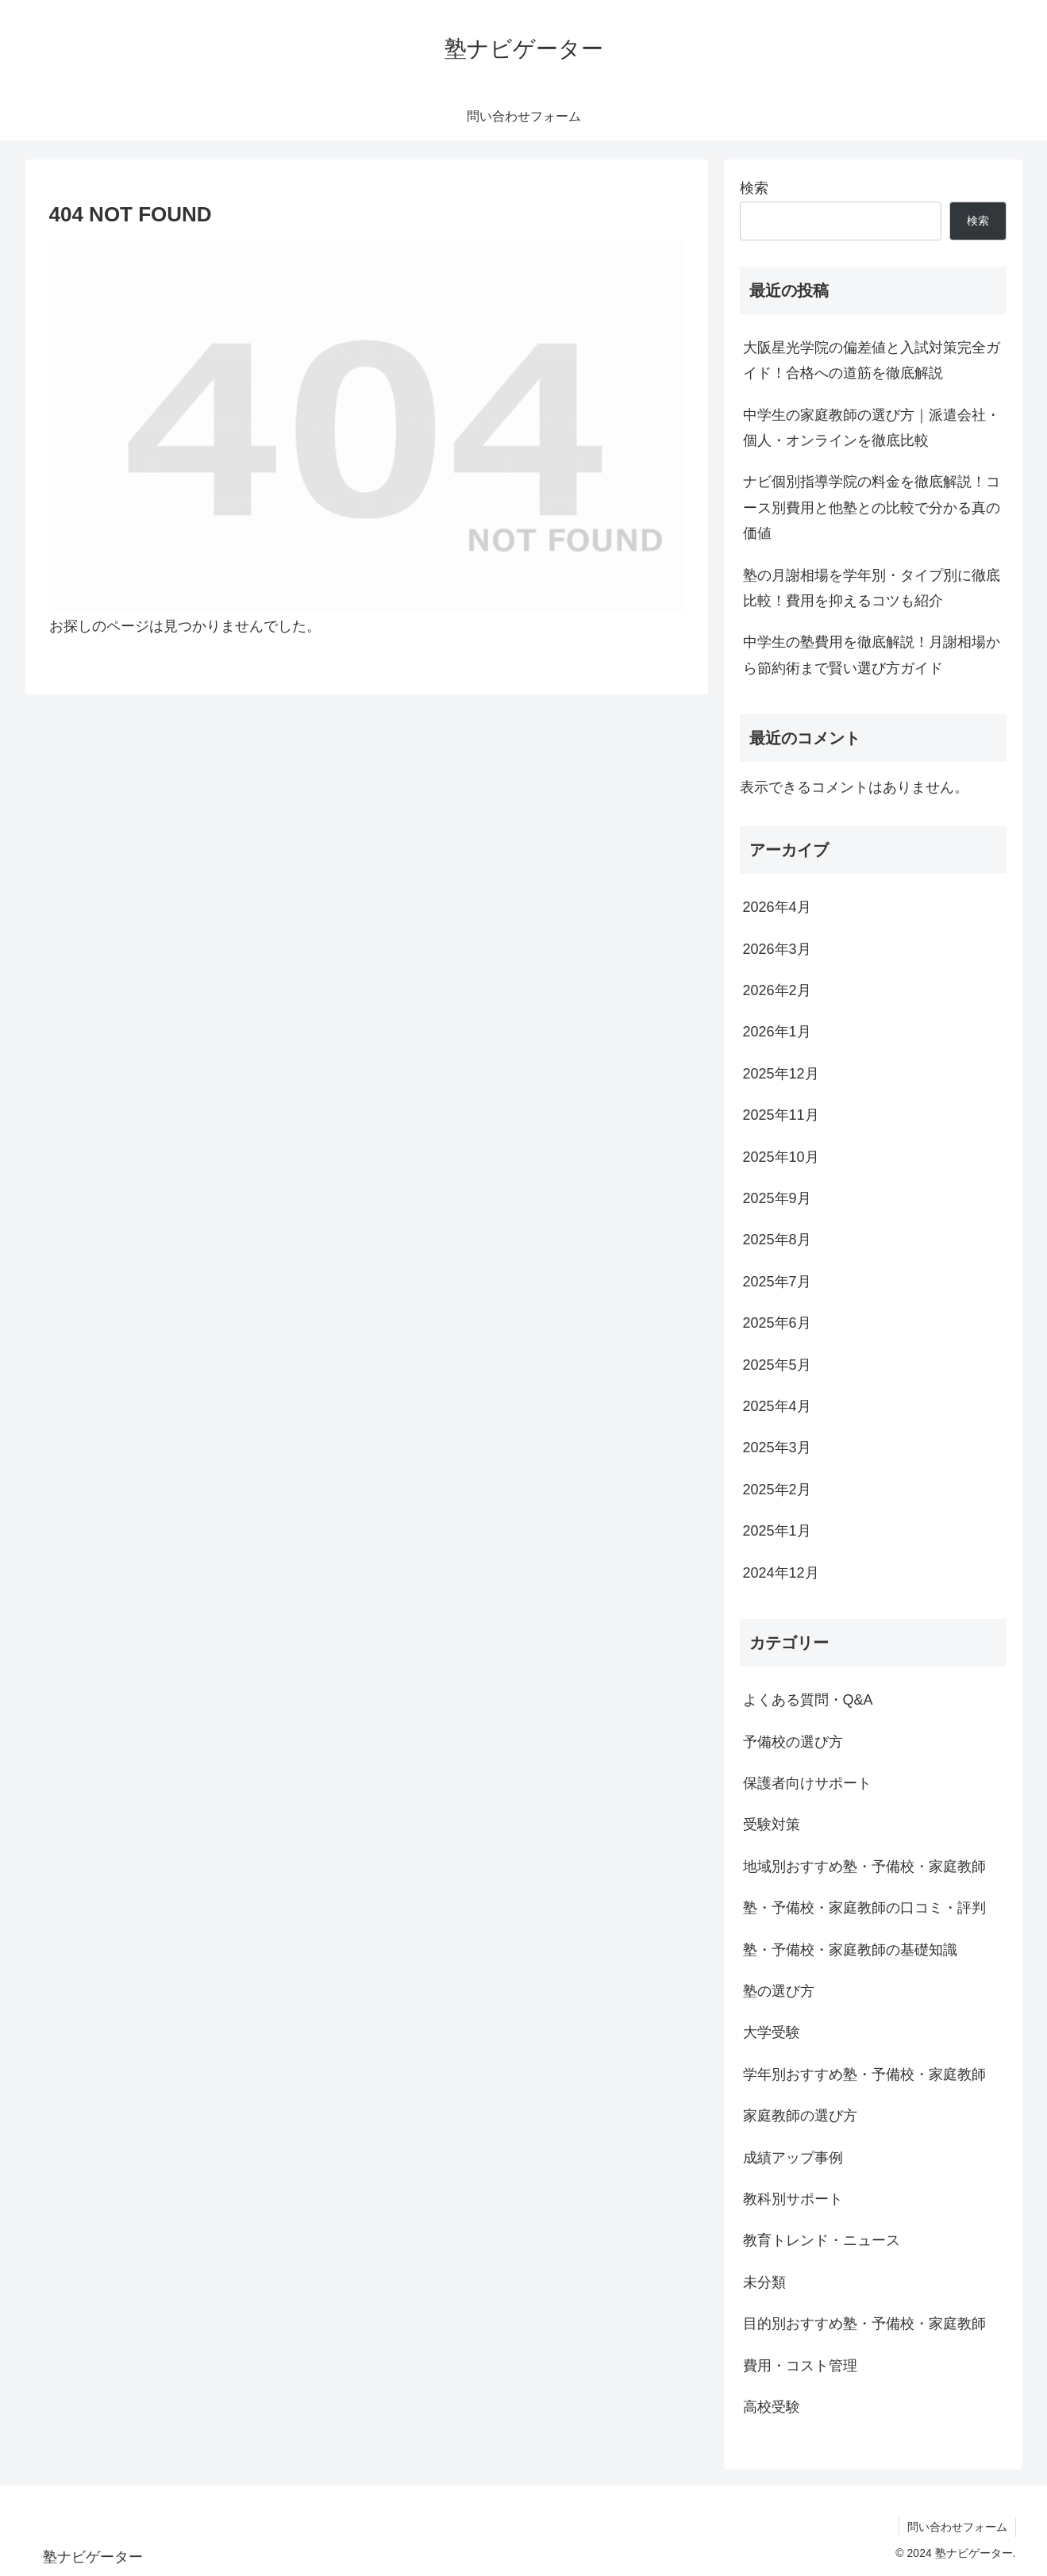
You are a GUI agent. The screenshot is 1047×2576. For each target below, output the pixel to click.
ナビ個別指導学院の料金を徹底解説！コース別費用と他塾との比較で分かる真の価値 (871, 507)
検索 (754, 188)
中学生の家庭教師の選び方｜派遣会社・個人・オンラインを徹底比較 (871, 427)
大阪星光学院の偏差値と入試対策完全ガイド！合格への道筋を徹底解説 (871, 360)
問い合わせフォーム (957, 2526)
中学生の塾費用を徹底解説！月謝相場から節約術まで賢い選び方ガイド (871, 654)
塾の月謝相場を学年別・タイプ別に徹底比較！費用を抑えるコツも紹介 (871, 588)
